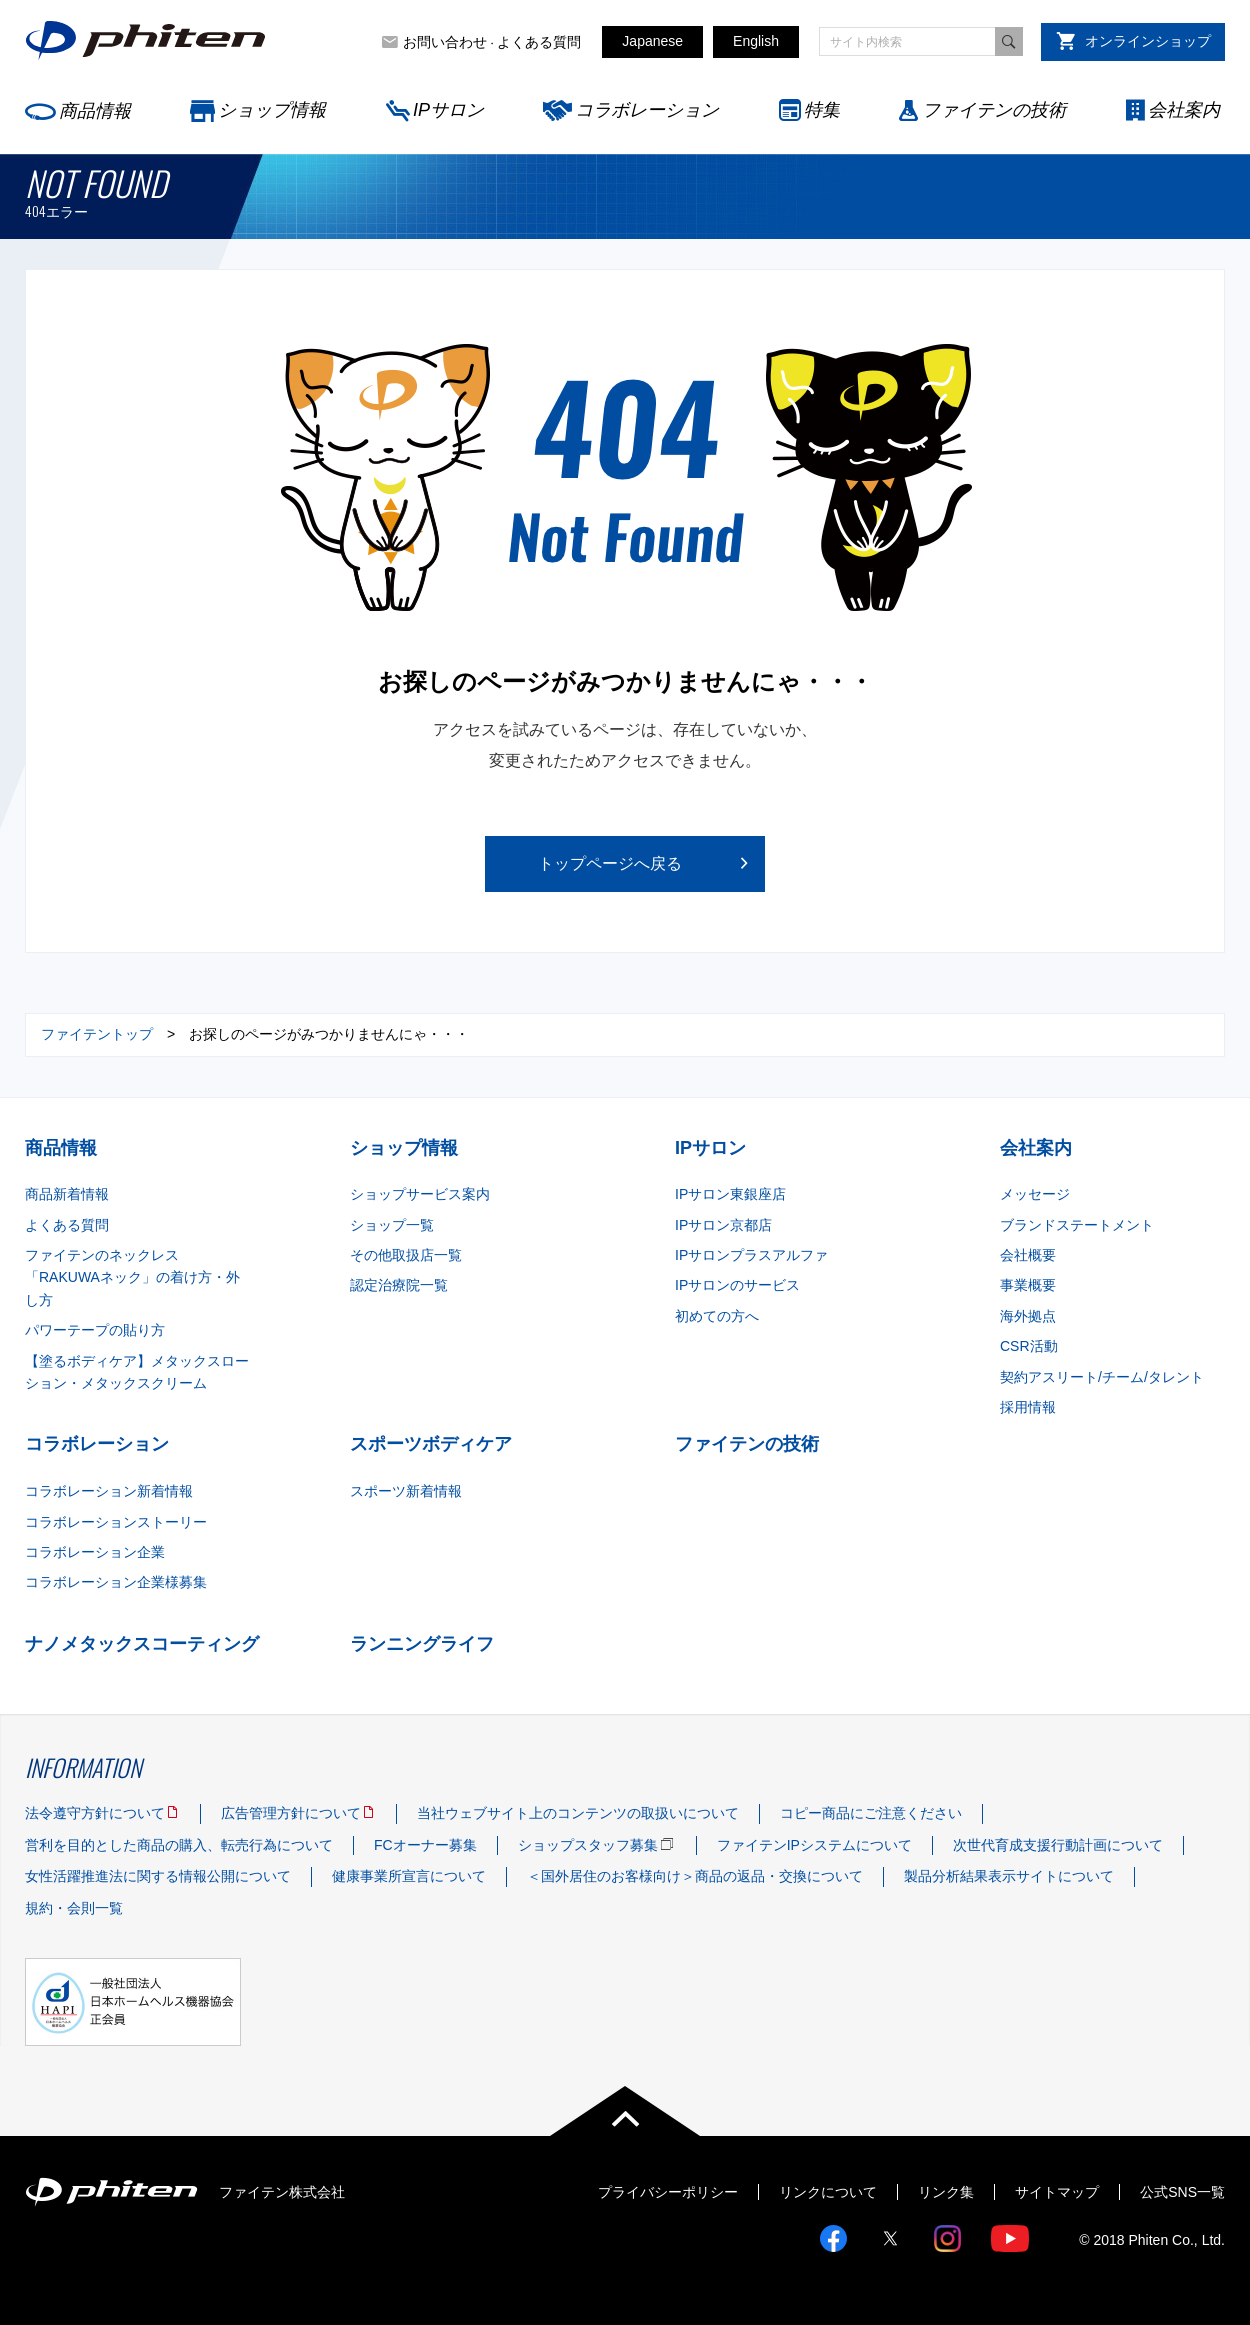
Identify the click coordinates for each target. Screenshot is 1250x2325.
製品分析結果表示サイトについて (1009, 1876)
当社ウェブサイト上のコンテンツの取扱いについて (578, 1813)
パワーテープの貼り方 (95, 1330)
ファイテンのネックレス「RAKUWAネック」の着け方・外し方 (132, 1277)
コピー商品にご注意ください (871, 1813)
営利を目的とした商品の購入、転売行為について (179, 1845)
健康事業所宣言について (409, 1876)
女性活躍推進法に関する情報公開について (158, 1876)
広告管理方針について (291, 1813)
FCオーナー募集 (425, 1845)
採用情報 (1028, 1407)
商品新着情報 (67, 1194)
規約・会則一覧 (74, 1908)
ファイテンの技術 (994, 110)
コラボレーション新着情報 (109, 1491)
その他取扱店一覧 (406, 1255)
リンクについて (828, 2192)
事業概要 (1028, 1285)
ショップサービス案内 (420, 1194)
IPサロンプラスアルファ (751, 1255)
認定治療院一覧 (399, 1285)
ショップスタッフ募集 (588, 1845)
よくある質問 (539, 42)
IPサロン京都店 (723, 1225)
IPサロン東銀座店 (730, 1194)
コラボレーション (647, 110)
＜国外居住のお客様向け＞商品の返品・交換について (695, 1876)
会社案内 (1184, 110)
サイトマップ (1057, 2192)
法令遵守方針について (95, 1813)
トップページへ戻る (610, 863)
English (756, 41)
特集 (822, 110)
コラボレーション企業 (95, 1552)
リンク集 (946, 2192)
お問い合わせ (445, 42)
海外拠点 (1028, 1316)
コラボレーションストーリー (116, 1522)
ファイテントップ (97, 1034)
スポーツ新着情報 (406, 1491)
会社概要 (1028, 1255)
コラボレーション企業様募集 (116, 1582)
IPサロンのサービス (737, 1285)
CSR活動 (1029, 1346)
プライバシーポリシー (668, 2192)
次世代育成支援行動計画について (1058, 1845)
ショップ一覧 (392, 1225)
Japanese (652, 41)
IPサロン (448, 110)
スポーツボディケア (431, 1444)
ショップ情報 (272, 110)
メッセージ (1035, 1194)
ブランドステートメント (1077, 1225)
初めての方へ (717, 1316)
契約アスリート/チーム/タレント (1102, 1377)
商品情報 (95, 111)
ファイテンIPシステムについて (814, 1845)
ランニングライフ (422, 1644)
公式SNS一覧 (1182, 2192)
